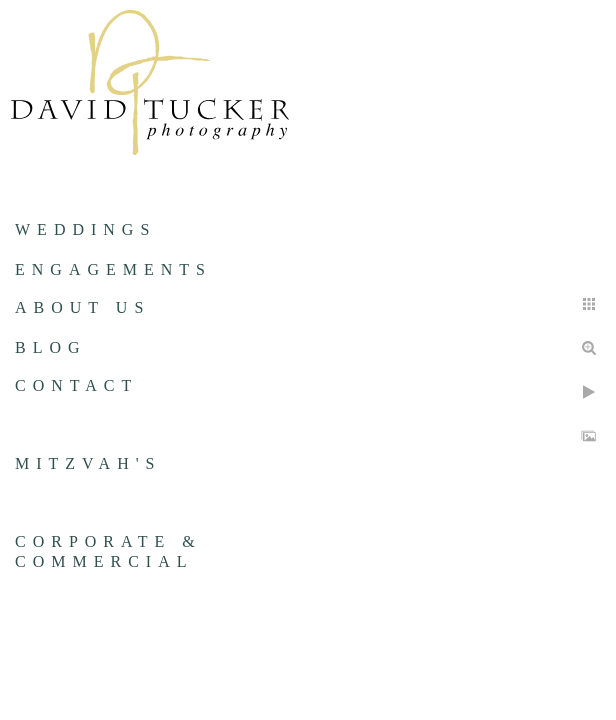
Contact (76, 385)
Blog (51, 347)
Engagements (113, 269)
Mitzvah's (88, 463)
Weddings (85, 229)
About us (82, 307)
